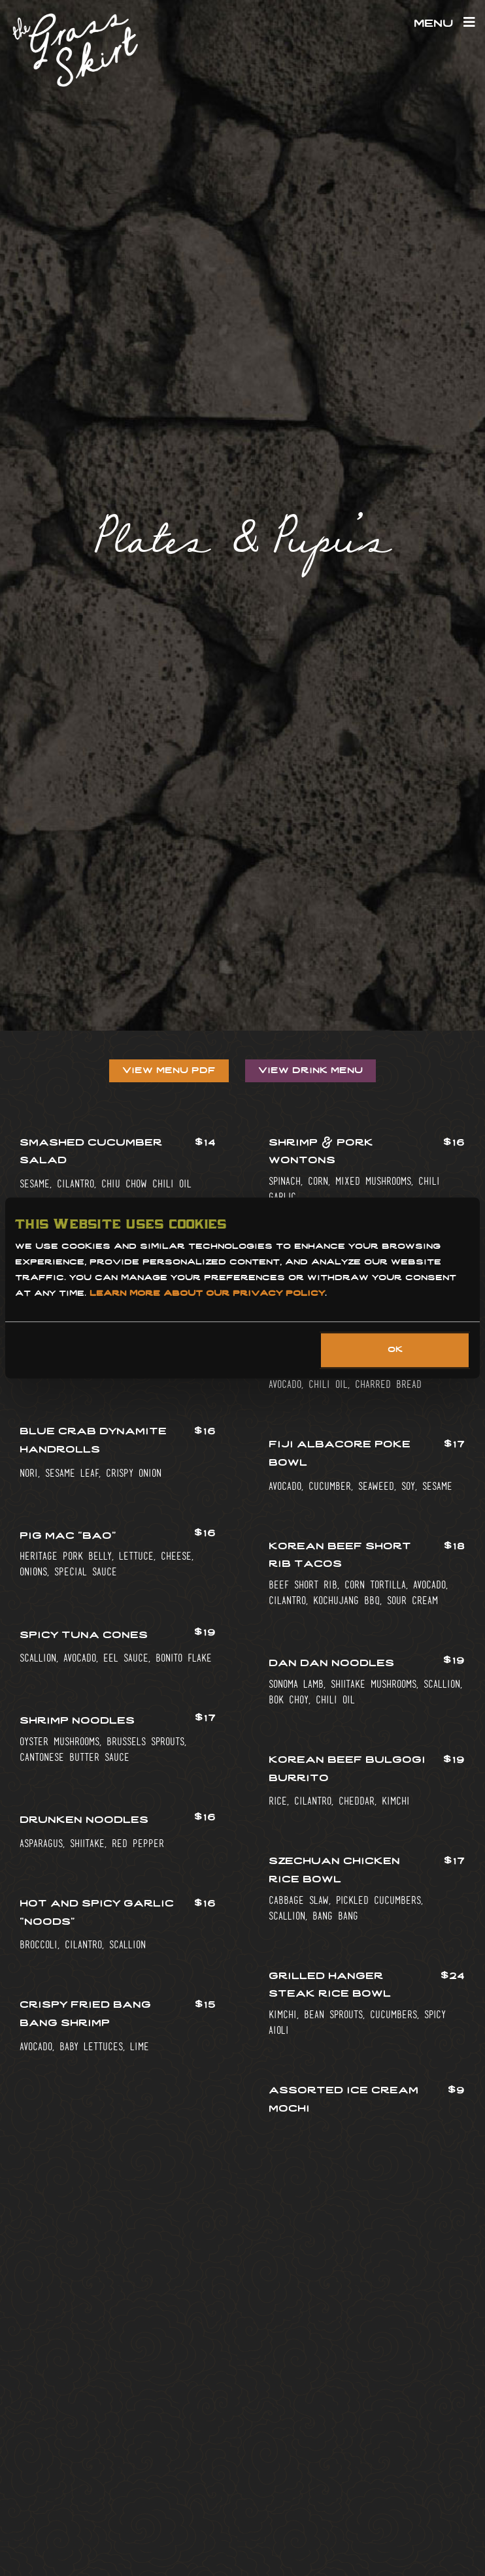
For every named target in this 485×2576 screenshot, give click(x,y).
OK (395, 1351)
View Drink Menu (310, 1070)
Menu (444, 24)
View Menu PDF (169, 1070)
